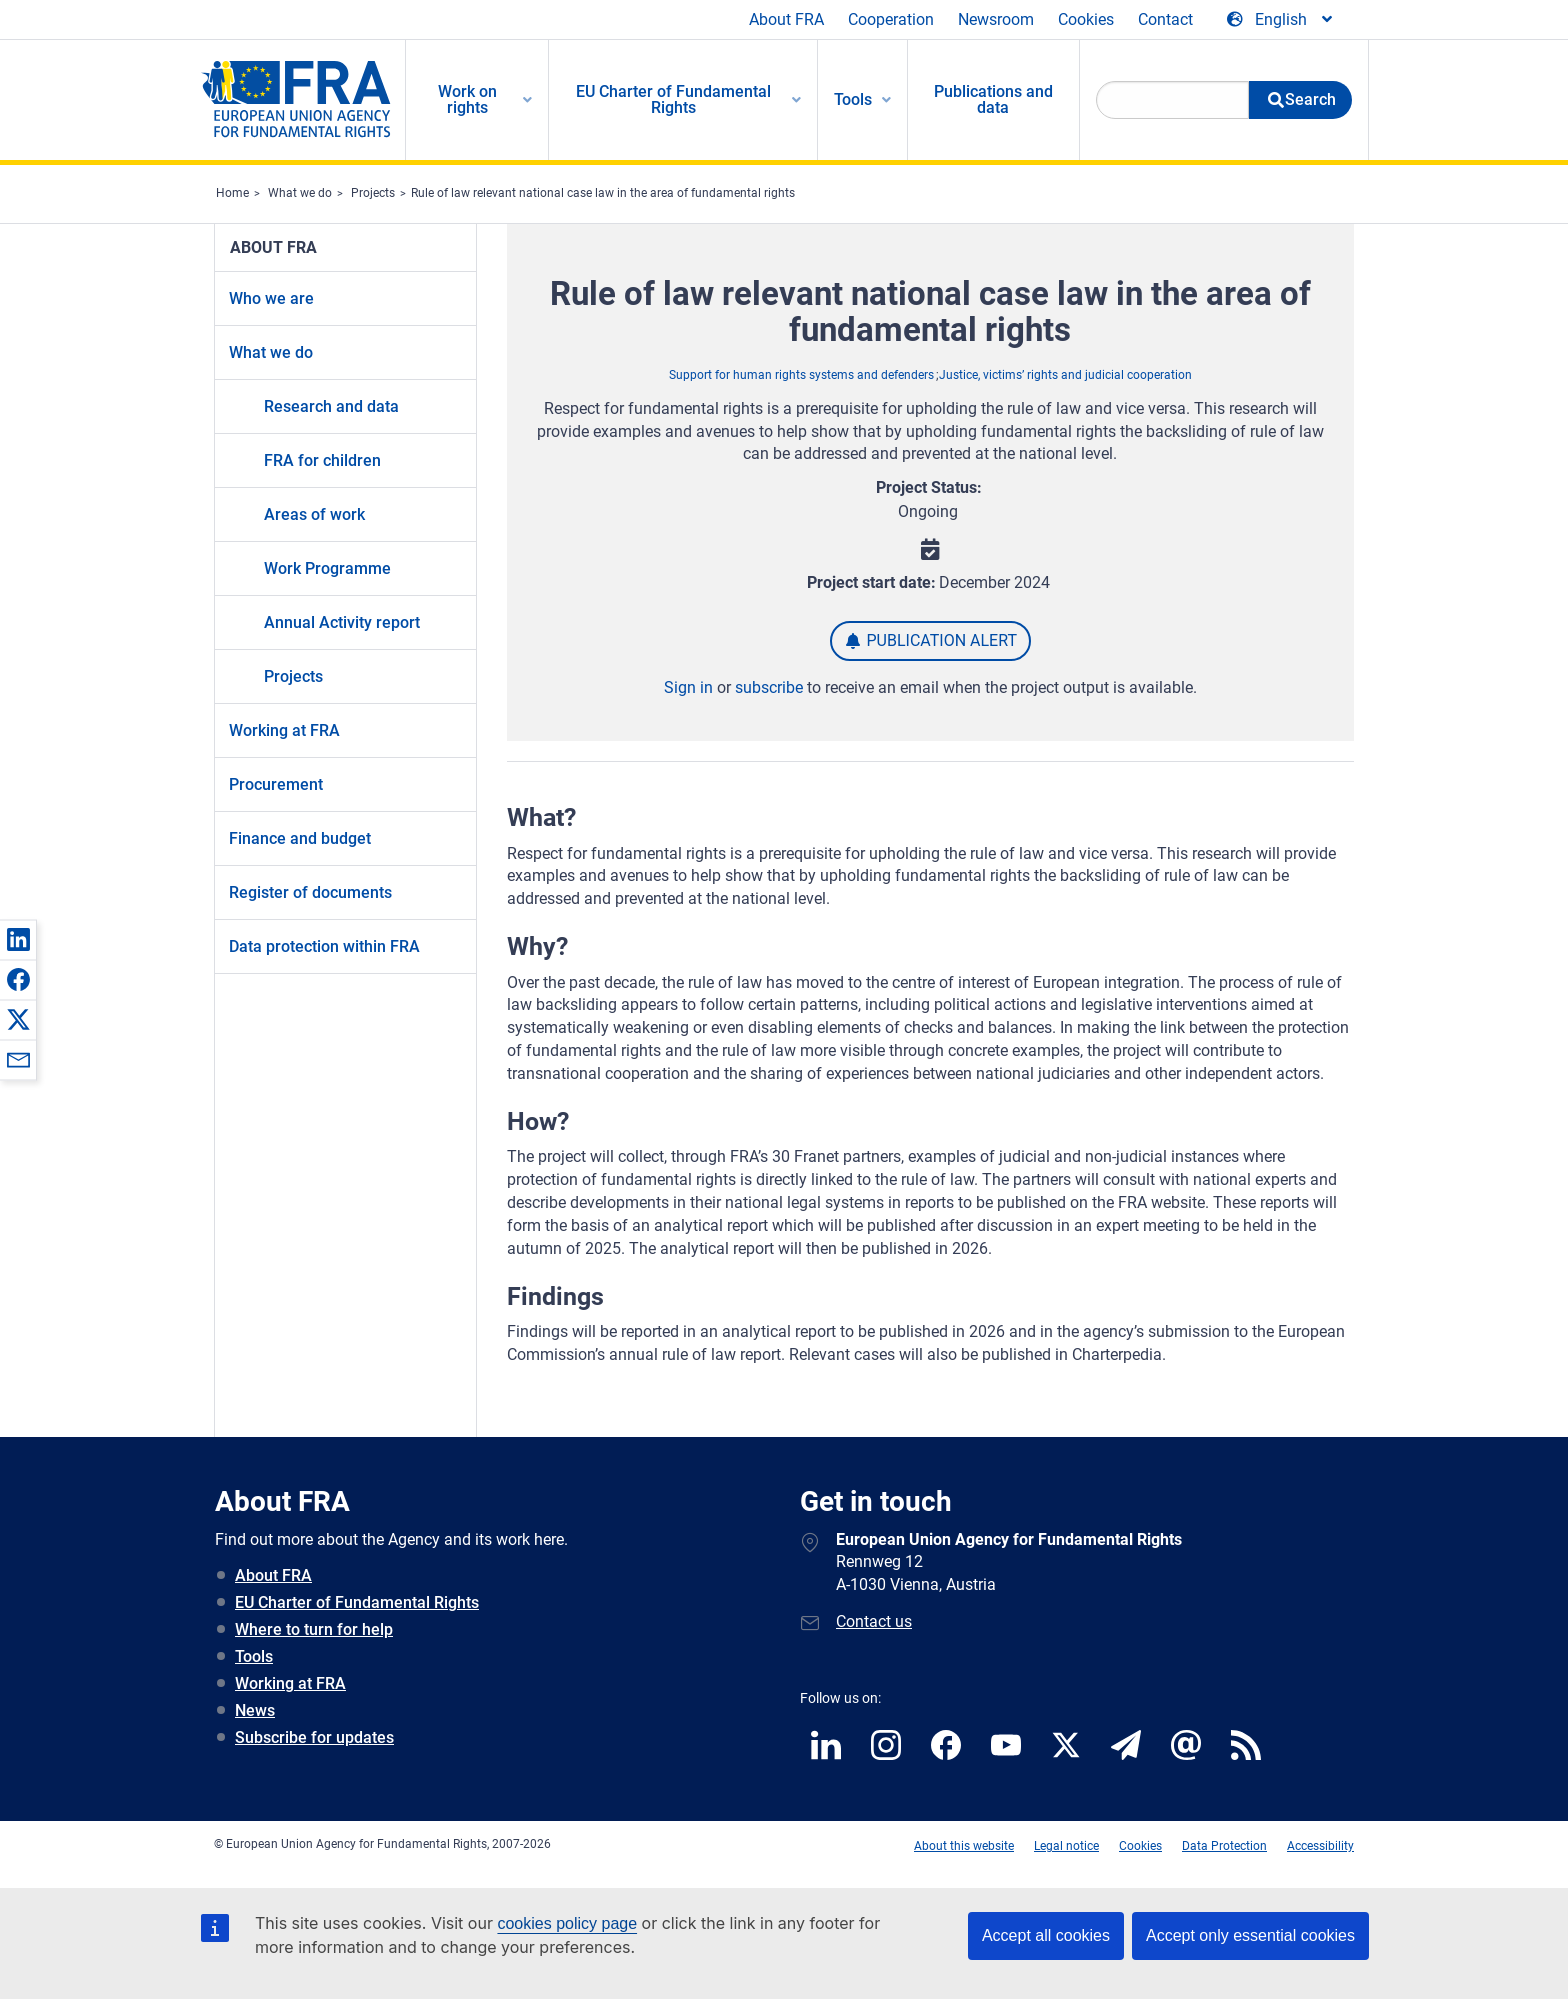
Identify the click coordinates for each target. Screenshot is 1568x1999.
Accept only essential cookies (1250, 1935)
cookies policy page (567, 1923)
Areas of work (314, 514)
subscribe (769, 687)
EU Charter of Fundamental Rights (357, 1602)
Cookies (1086, 19)
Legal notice (1066, 1846)
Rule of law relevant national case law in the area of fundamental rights (603, 193)
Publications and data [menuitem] (993, 99)
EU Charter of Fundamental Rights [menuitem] (673, 99)
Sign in (688, 687)
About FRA (786, 19)
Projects (373, 193)
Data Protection (1224, 1846)
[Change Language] (1281, 20)
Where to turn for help (314, 1629)
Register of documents (310, 892)
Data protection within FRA (324, 946)
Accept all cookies (1046, 1935)
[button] (18, 939)
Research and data (331, 406)
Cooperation (891, 19)
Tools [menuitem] (853, 99)
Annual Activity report (342, 622)
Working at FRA (284, 730)
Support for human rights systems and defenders (801, 375)
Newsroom (996, 19)
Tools (254, 1656)
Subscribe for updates (314, 1737)
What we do (300, 193)
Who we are (271, 298)
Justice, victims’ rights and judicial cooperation (1065, 375)
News (255, 1710)
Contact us (874, 1621)
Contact (1165, 19)
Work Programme (327, 568)
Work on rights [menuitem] (467, 99)
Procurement (276, 784)
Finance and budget (300, 838)
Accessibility (1320, 1846)
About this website (964, 1846)
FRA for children (322, 460)
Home (232, 193)
